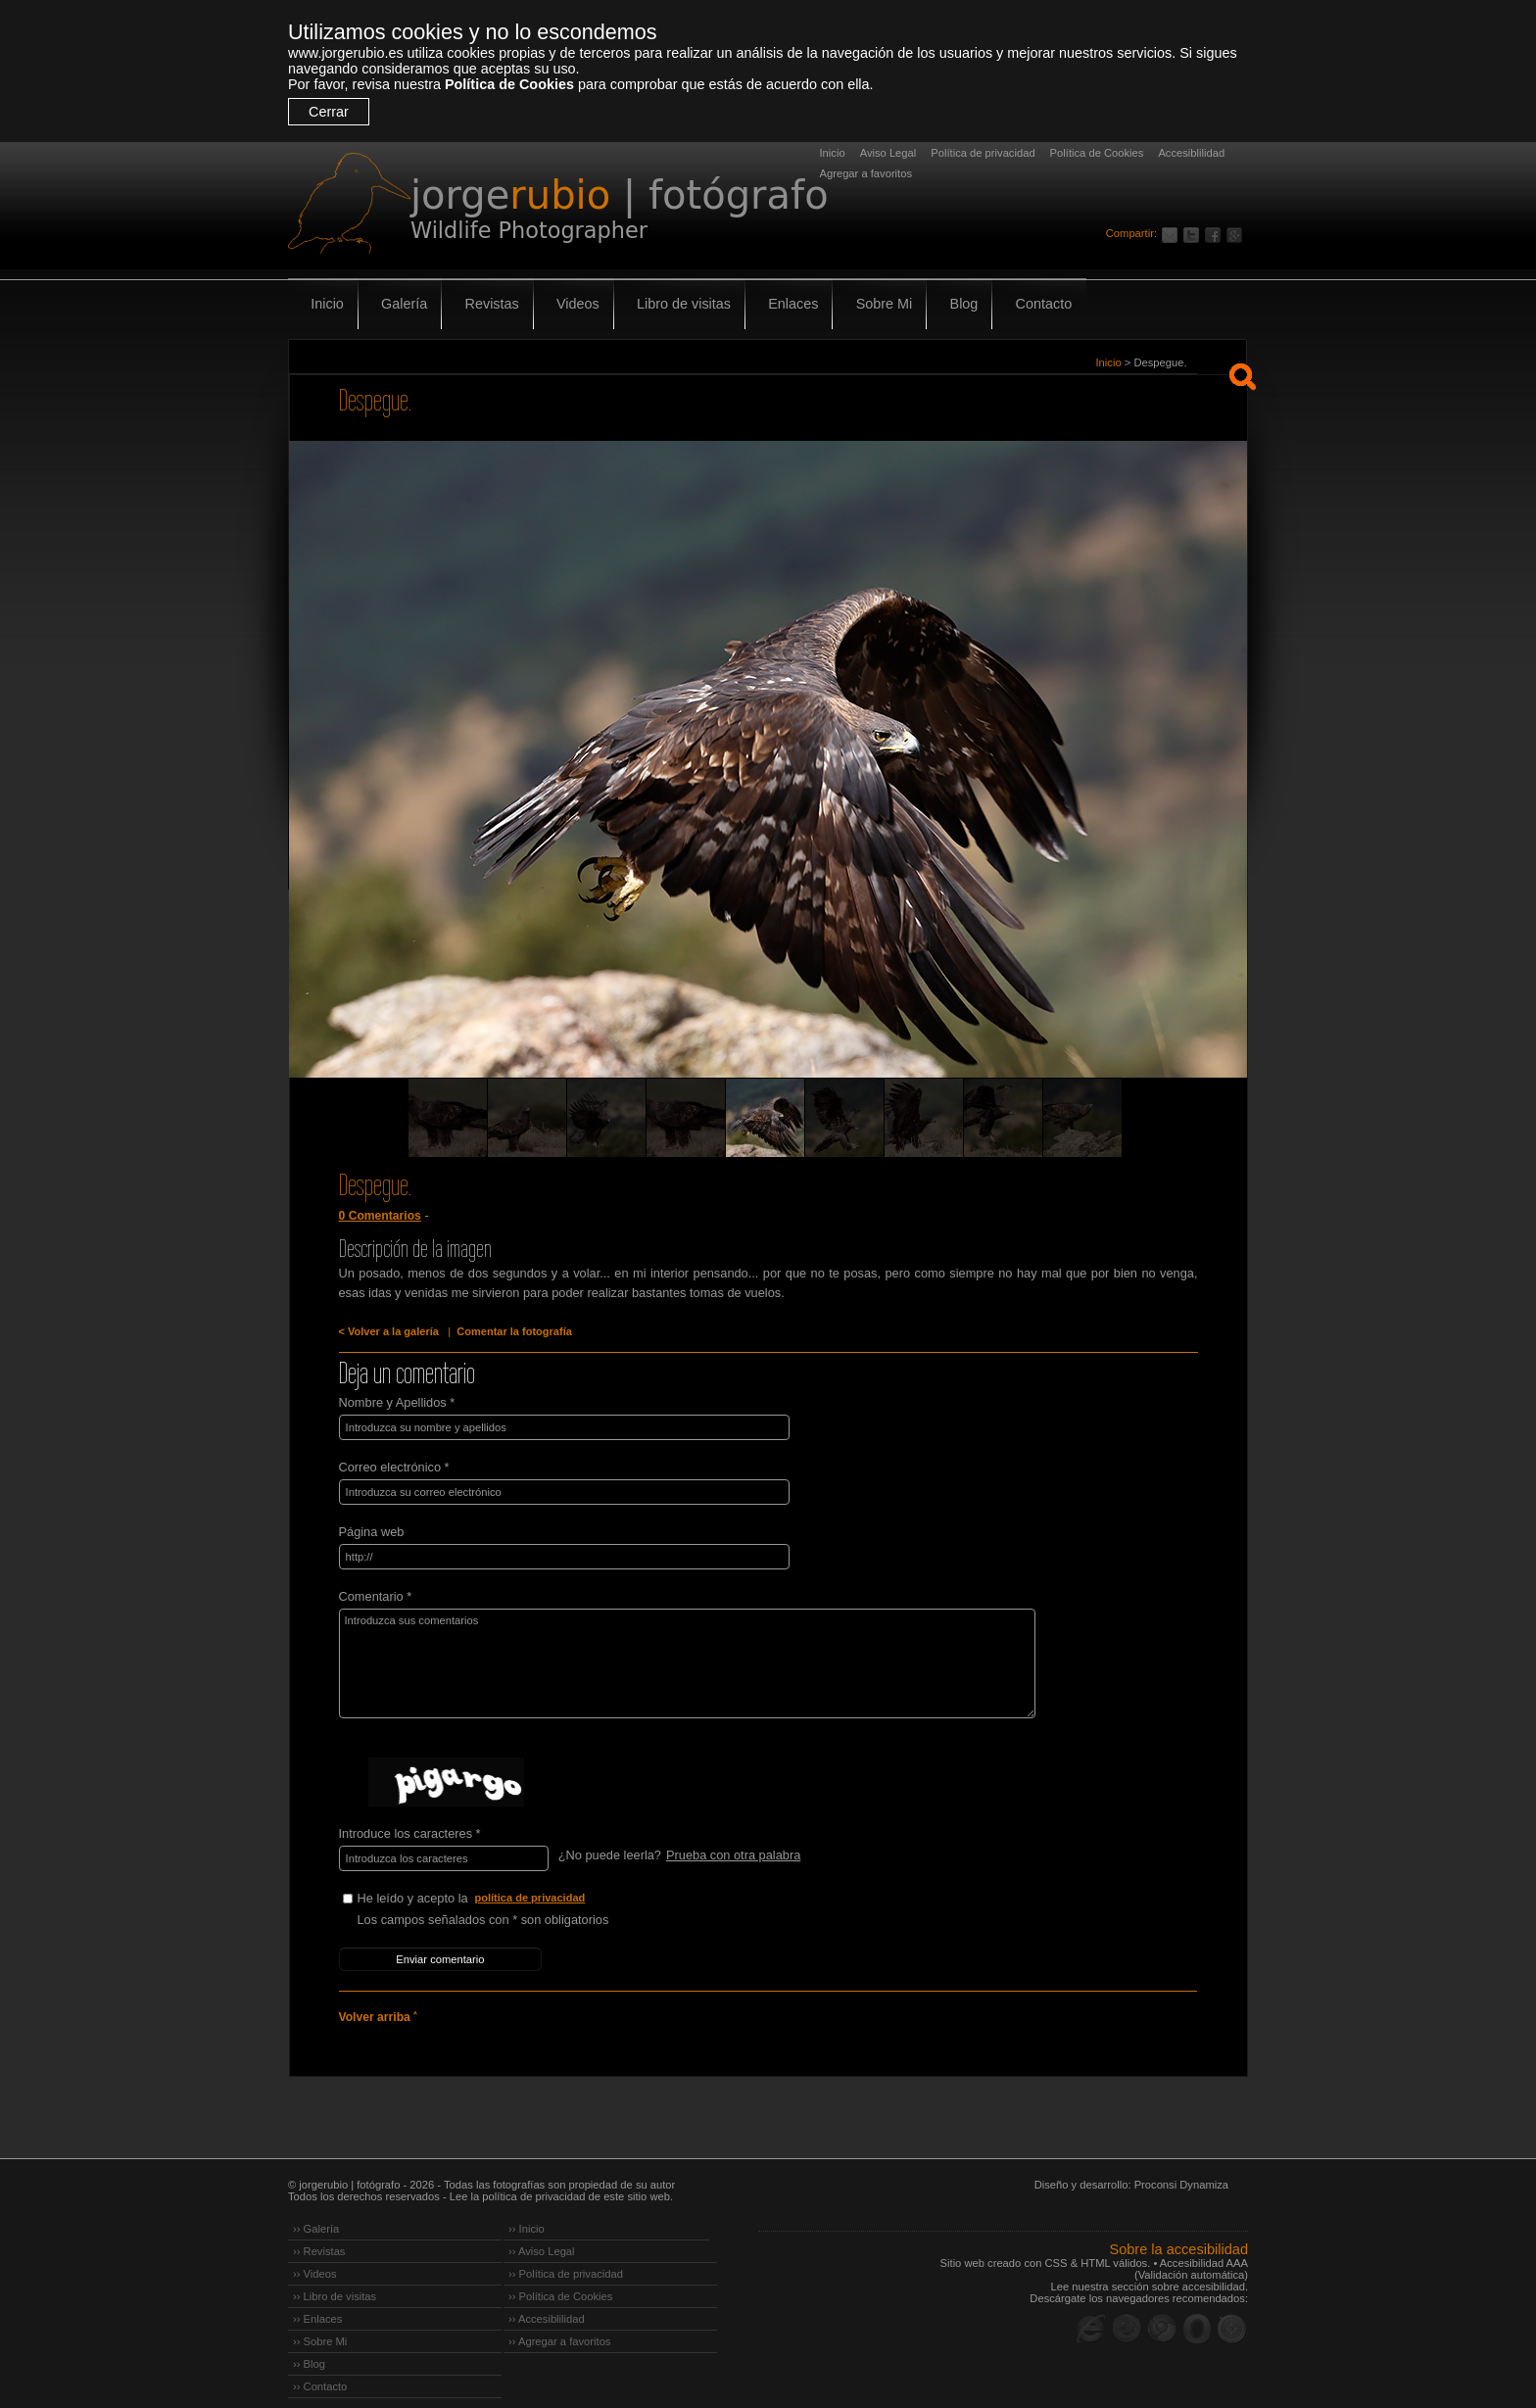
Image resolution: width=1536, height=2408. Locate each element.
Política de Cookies (509, 84)
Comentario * (375, 1588)
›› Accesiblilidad (546, 2303)
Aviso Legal (888, 153)
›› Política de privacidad (565, 2258)
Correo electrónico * (394, 1463)
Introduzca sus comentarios (663, 1655)
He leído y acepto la (504, 1889)
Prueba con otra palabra (731, 1847)
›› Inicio (526, 2213)
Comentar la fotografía (501, 1330)
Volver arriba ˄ (376, 2002)
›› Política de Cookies (560, 2281)
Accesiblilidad (1191, 153)
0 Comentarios (378, 1216)
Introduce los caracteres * (410, 1825)
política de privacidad (533, 1889)
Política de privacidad (982, 153)
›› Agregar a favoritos (559, 2326)
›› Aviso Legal (541, 2235)
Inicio (832, 153)
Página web (372, 1525)
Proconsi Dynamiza (1181, 2169)
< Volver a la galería (385, 1330)
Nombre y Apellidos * (397, 1400)
